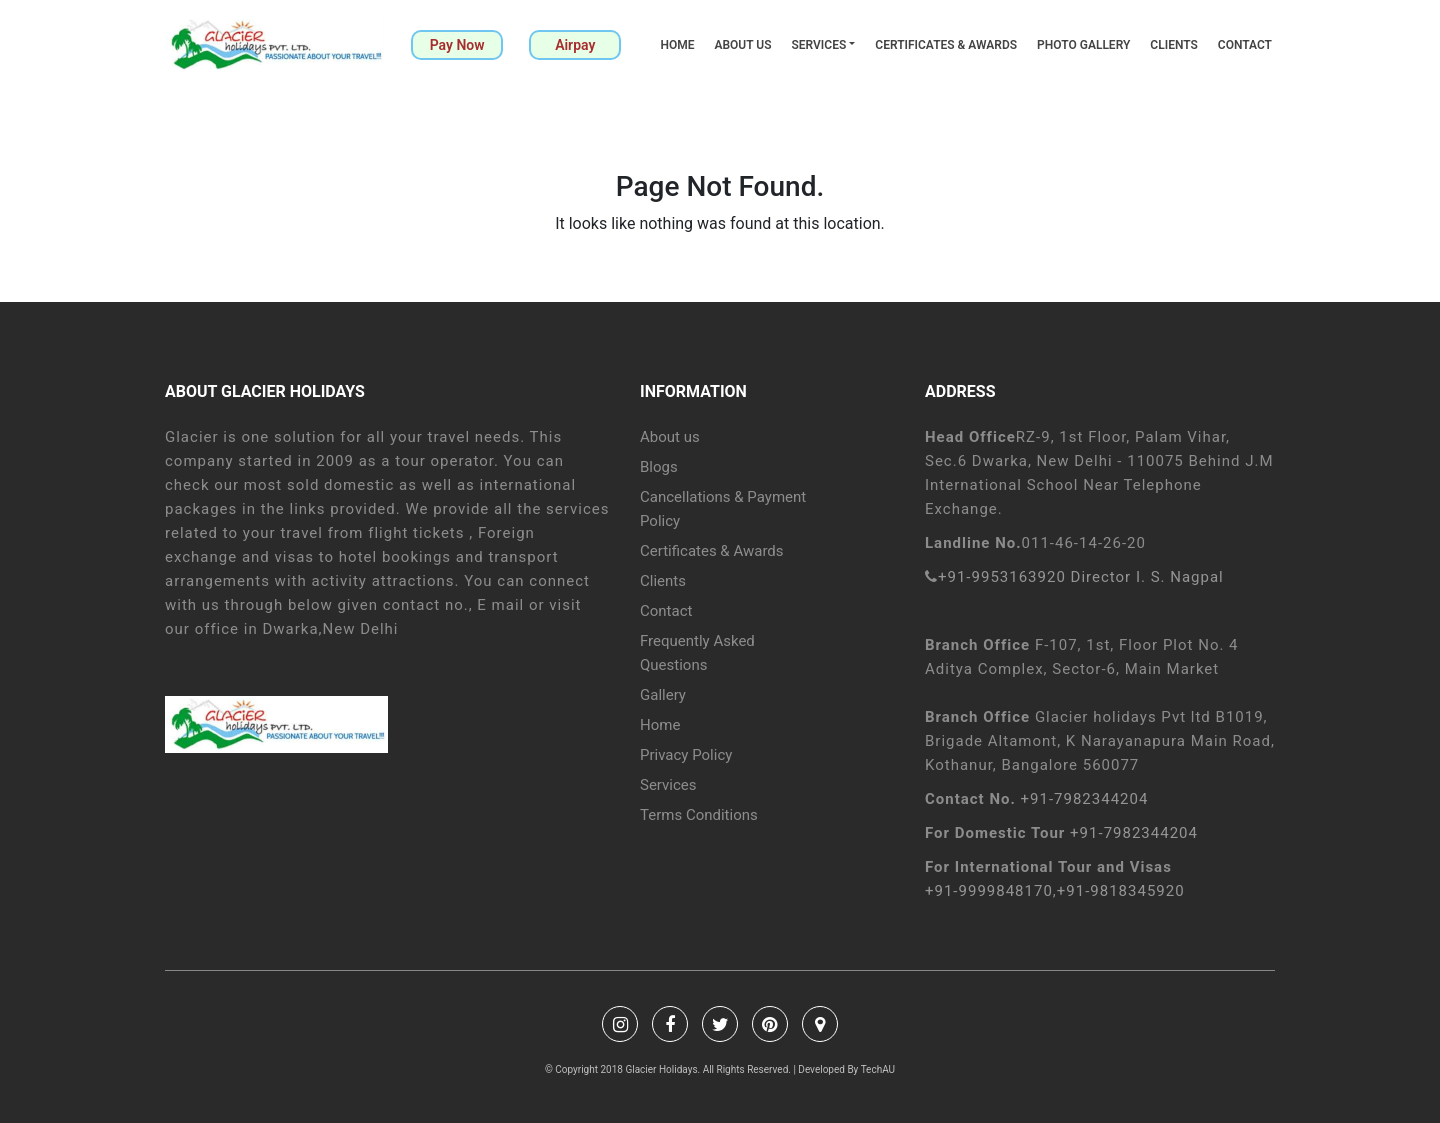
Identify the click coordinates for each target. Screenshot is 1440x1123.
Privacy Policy (686, 755)
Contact (1245, 45)
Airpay (575, 45)
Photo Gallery (1083, 45)
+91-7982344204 (1085, 799)
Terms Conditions (699, 815)
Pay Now (457, 45)
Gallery (663, 695)
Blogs (659, 467)
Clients (1173, 45)
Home (677, 45)
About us (742, 45)
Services (818, 45)
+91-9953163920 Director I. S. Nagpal (1081, 577)
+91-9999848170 (989, 891)
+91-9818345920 (1121, 891)
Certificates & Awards (946, 45)
